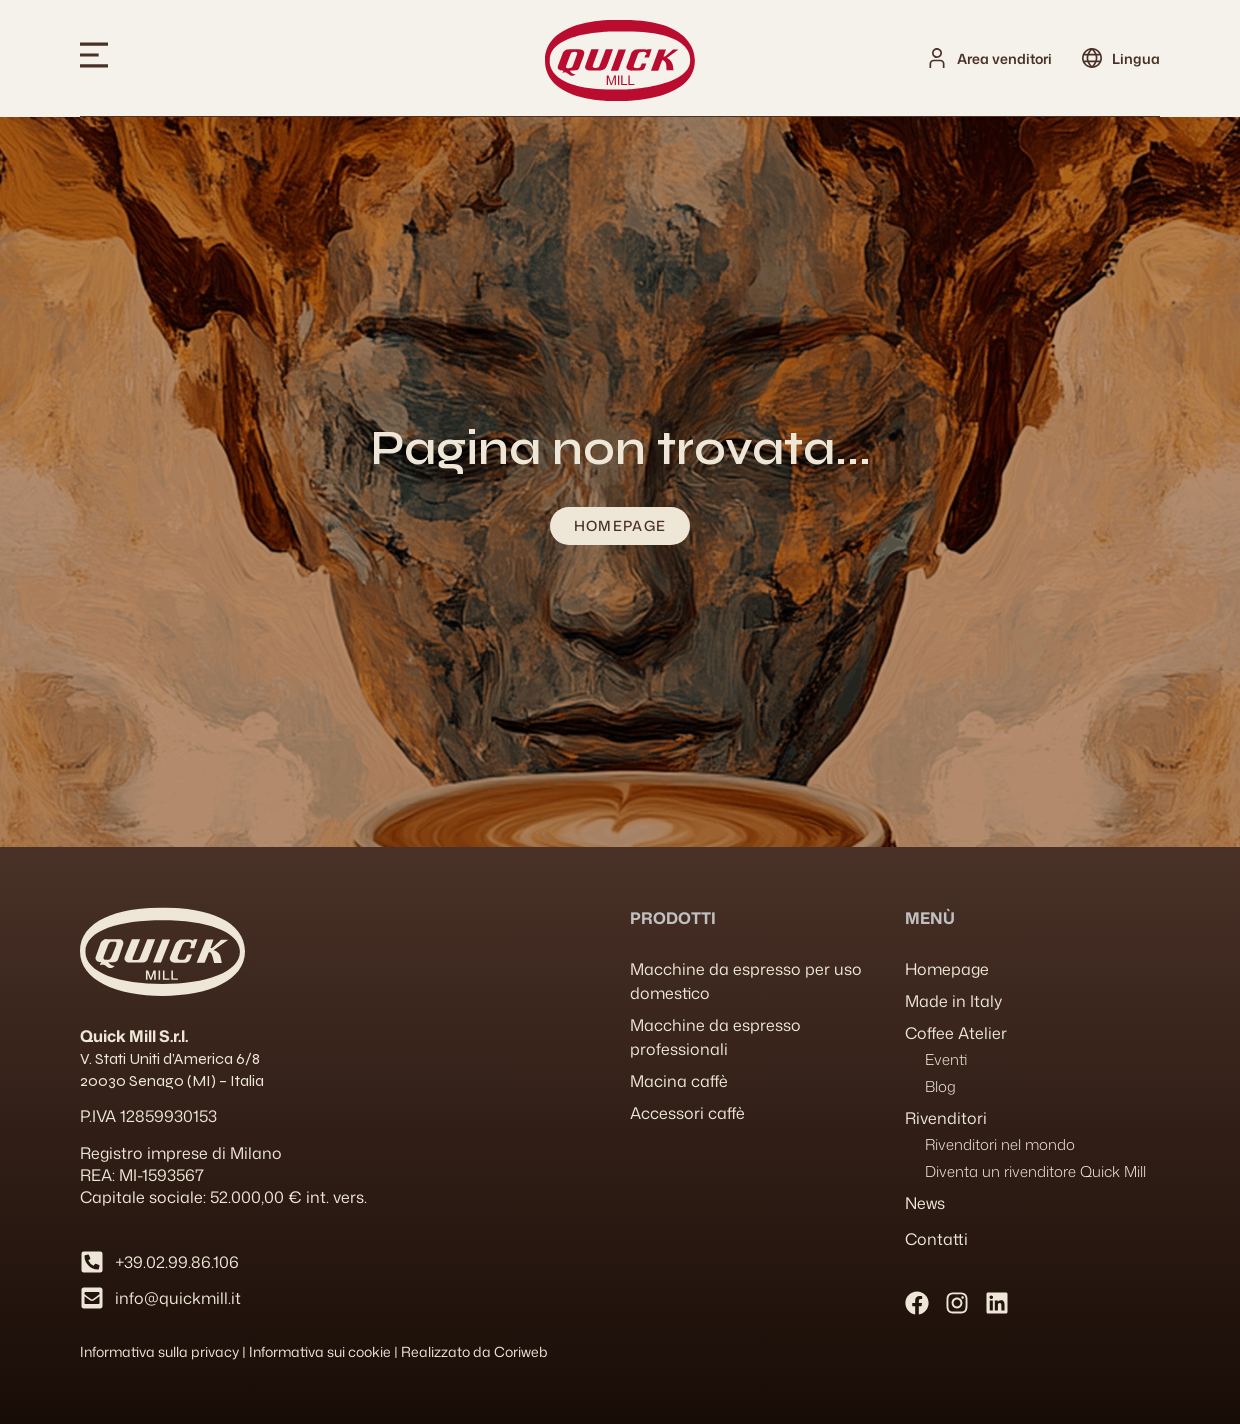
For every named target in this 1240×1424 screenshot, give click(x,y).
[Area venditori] (937, 58)
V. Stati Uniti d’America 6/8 (170, 1058)
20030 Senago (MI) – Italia (172, 1080)
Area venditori (1004, 58)
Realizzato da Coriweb (474, 1351)
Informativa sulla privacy (159, 1351)
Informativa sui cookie (320, 1351)
